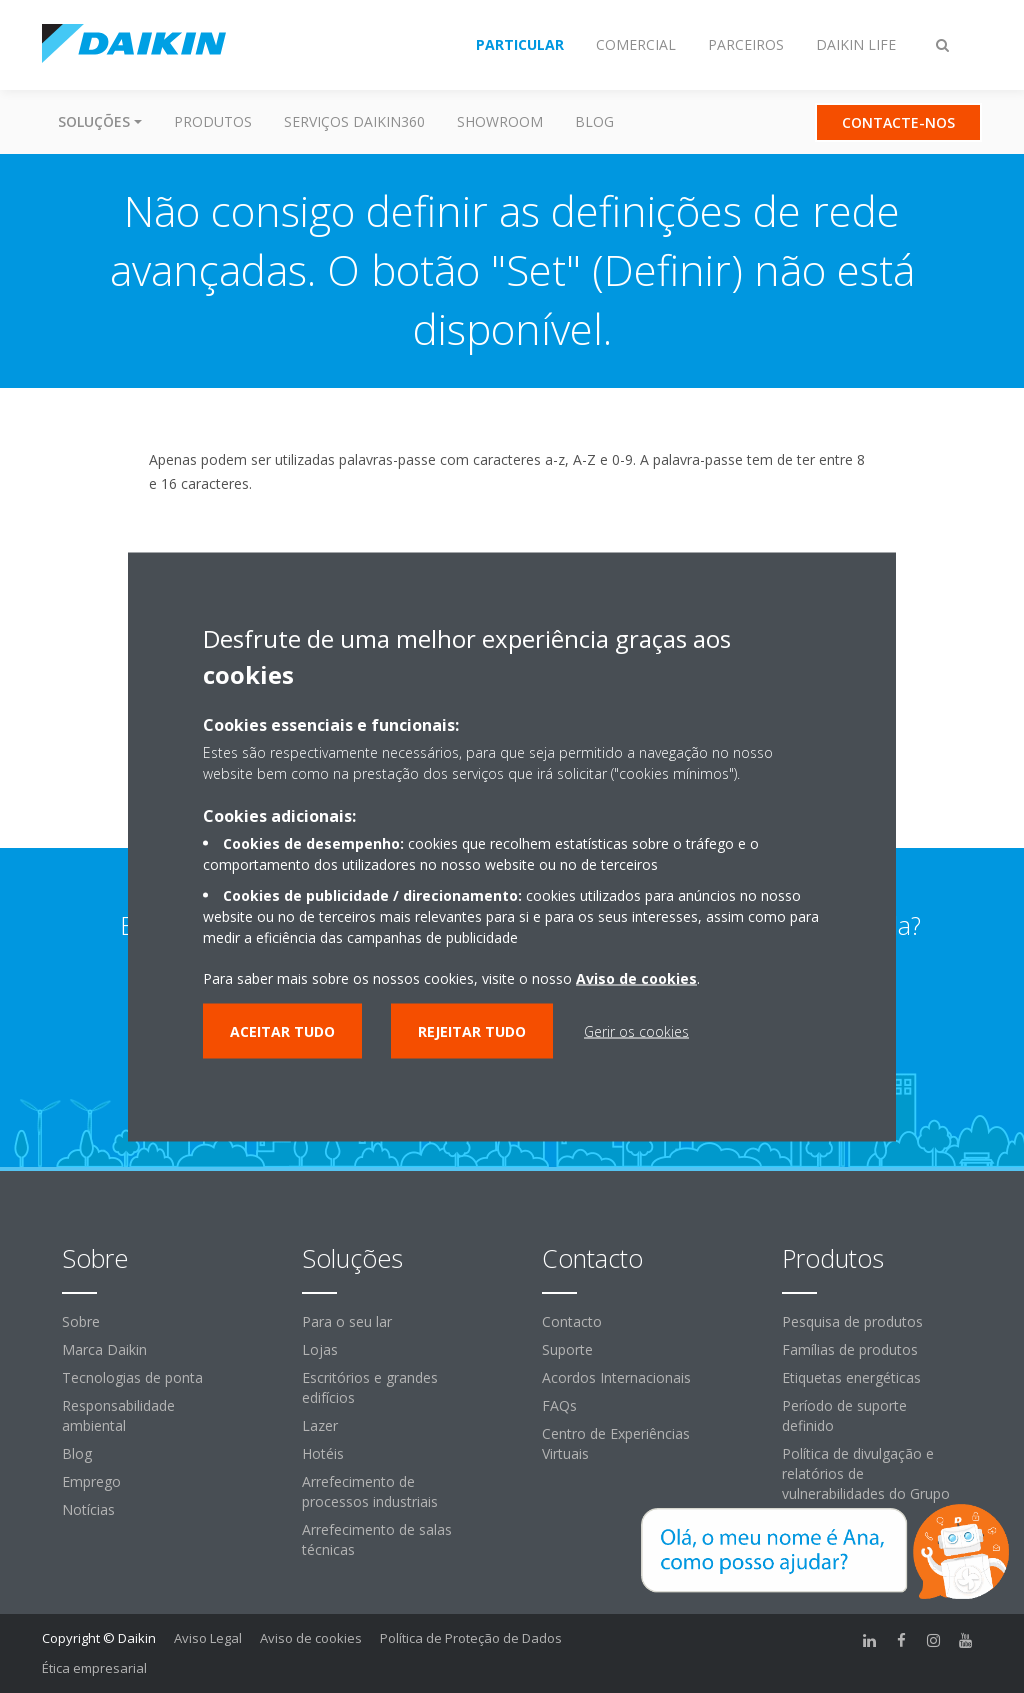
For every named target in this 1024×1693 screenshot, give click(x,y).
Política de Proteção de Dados (471, 1638)
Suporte (567, 1349)
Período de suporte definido (844, 1415)
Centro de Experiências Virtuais (616, 1443)
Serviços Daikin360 (354, 121)
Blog (594, 121)
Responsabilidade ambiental (118, 1415)
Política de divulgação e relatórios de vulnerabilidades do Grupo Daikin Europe (866, 1483)
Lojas (320, 1349)
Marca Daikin (104, 1349)
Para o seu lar (347, 1321)
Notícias (88, 1509)
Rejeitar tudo (472, 1030)
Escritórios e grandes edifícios (370, 1387)
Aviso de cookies (311, 1638)
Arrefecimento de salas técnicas (377, 1539)
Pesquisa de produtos (852, 1321)
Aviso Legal (208, 1638)
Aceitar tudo (282, 1030)
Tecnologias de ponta (132, 1377)
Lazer (320, 1425)
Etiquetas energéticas (851, 1377)
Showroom (500, 121)
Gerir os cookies (636, 1030)
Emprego (91, 1481)
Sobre (81, 1321)
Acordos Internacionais (616, 1377)
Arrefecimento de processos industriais (370, 1491)
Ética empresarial (94, 1668)
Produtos (213, 121)
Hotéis (323, 1453)
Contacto (572, 1321)
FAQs (559, 1405)
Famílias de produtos (850, 1349)
